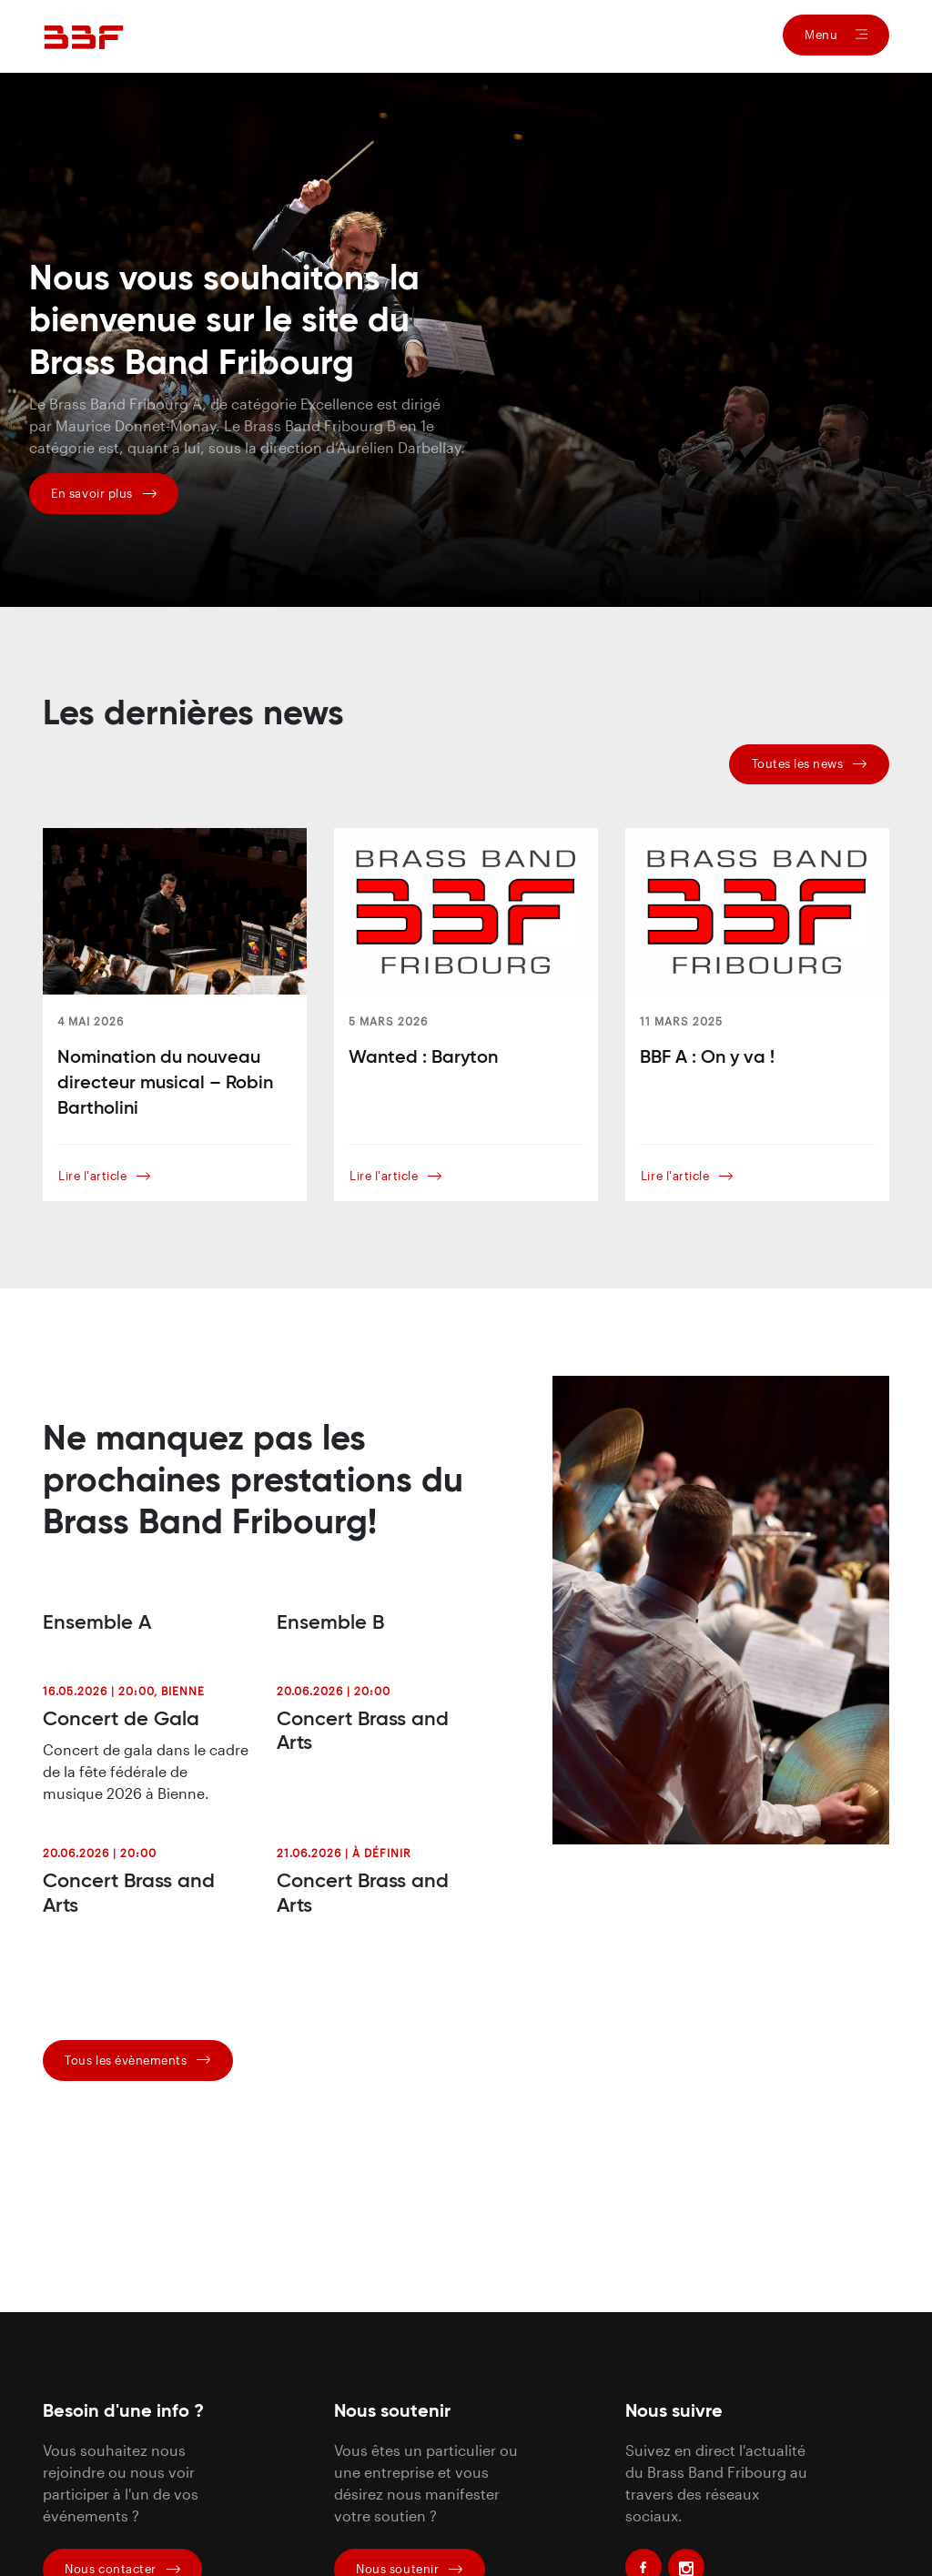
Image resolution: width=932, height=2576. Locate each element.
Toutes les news (809, 763)
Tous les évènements (137, 2060)
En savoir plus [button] (104, 493)
